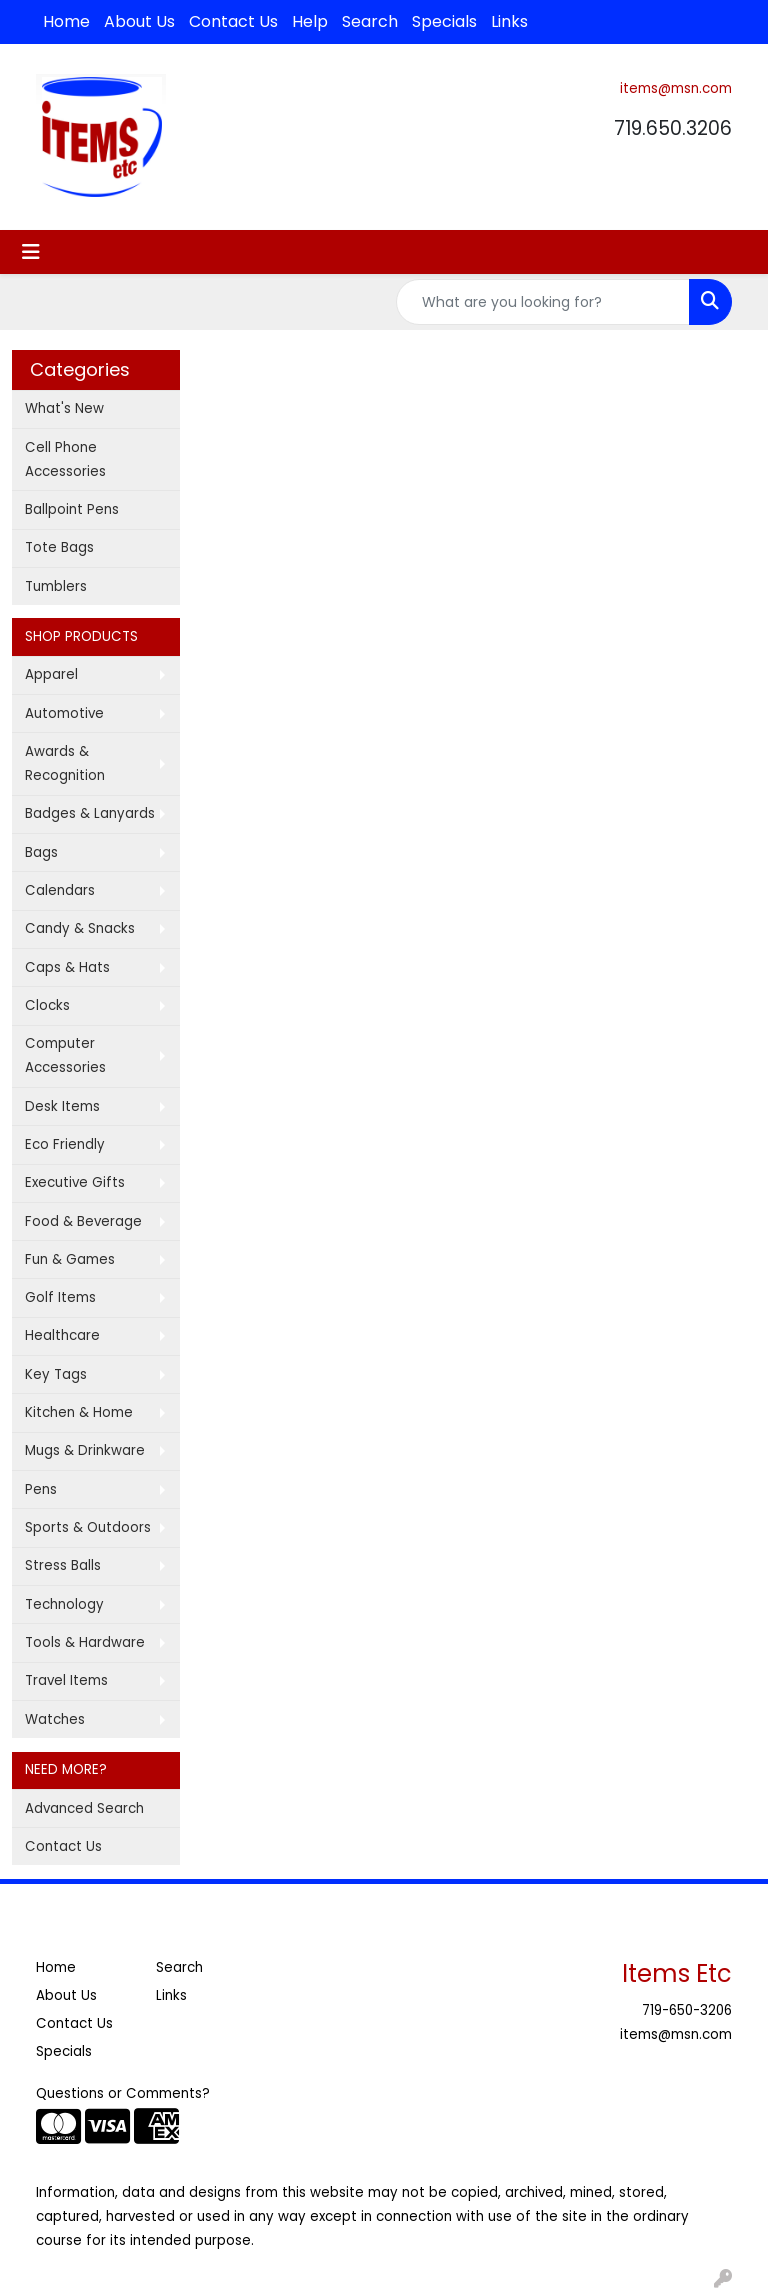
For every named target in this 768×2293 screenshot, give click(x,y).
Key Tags (56, 1374)
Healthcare (62, 1335)
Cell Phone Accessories (65, 459)
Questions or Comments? (123, 2093)
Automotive (64, 713)
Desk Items (62, 1106)
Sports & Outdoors (88, 1527)
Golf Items (60, 1297)
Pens (41, 1489)
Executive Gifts (75, 1182)
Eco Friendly (65, 1144)
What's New (64, 408)
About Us (139, 21)
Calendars (60, 890)
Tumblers (56, 586)
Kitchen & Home (79, 1412)
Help (310, 21)
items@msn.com (676, 88)
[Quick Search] (543, 302)
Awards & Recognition (65, 763)
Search (370, 21)
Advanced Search (84, 1808)
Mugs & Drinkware (85, 1450)
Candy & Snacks (80, 928)
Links (509, 21)
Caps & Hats (67, 967)
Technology (64, 1604)
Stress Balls (63, 1565)
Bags (41, 852)
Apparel (51, 674)
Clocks (47, 1005)
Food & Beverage (83, 1221)
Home (66, 21)
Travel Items (66, 1680)
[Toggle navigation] (31, 252)
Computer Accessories (65, 1055)
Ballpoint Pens (72, 509)
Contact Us (233, 21)
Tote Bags (59, 547)
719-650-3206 (687, 2010)
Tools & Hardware (85, 1642)
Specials (444, 21)
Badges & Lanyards (90, 813)
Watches (55, 1719)
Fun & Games (70, 1259)
